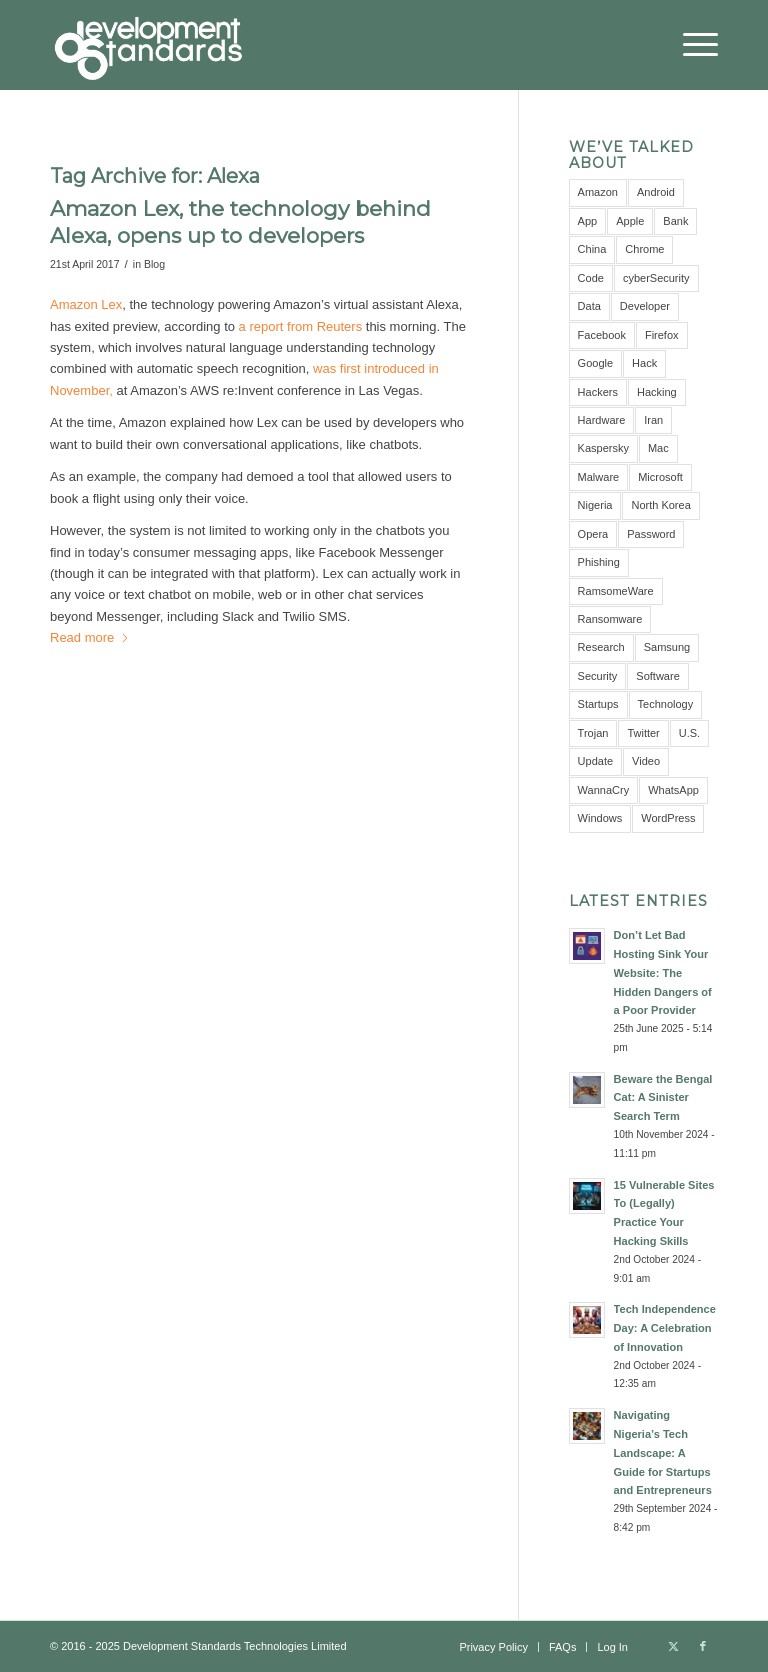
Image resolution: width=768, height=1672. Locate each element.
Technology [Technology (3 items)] (666, 704)
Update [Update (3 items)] (595, 761)
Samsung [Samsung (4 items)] (667, 647)
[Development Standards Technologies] (148, 45)
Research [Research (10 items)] (601, 647)
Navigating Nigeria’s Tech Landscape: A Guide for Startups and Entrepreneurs (663, 1452)
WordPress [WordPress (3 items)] (668, 818)
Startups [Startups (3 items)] (598, 704)
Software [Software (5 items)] (657, 676)
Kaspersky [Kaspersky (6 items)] (603, 448)
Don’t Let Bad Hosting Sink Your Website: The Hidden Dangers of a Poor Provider (663, 972)
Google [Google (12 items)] (595, 363)
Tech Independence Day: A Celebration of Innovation (665, 1328)
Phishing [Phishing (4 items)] (599, 562)
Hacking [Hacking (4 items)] (657, 392)
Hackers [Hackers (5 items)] (598, 392)
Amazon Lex (86, 304)
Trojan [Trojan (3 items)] (593, 733)
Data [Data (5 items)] (589, 306)
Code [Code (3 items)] (591, 278)
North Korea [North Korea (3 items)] (660, 505)
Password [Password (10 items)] (651, 534)
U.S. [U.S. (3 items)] (689, 733)
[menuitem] (690, 45)
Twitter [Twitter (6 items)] (643, 733)
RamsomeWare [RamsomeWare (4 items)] (616, 591)
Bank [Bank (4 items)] (675, 221)
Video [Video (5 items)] (646, 761)
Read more (90, 637)
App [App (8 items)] (588, 221)
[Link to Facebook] (703, 1646)
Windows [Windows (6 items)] (600, 818)
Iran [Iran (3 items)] (653, 420)
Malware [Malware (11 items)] (599, 477)
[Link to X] (673, 1646)
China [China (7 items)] (592, 249)
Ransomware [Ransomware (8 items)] (610, 619)
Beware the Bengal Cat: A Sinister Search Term (663, 1098)
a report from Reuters (301, 326)
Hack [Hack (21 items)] (644, 363)
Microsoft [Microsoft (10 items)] (660, 477)
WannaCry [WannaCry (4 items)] (604, 790)
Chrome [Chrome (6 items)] (644, 249)
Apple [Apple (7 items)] (630, 221)
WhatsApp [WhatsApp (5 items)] (673, 790)
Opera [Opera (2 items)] (593, 534)
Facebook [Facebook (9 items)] (602, 335)
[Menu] (690, 45)
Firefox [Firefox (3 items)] (662, 335)
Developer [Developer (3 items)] (645, 306)
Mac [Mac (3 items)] (658, 448)
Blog (154, 264)
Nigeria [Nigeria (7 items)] (595, 505)
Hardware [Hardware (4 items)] (602, 420)
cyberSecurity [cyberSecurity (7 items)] (656, 278)
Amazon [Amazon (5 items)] (598, 192)
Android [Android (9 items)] (656, 192)
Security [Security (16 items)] (598, 676)
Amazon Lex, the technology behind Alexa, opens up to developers (240, 222)
